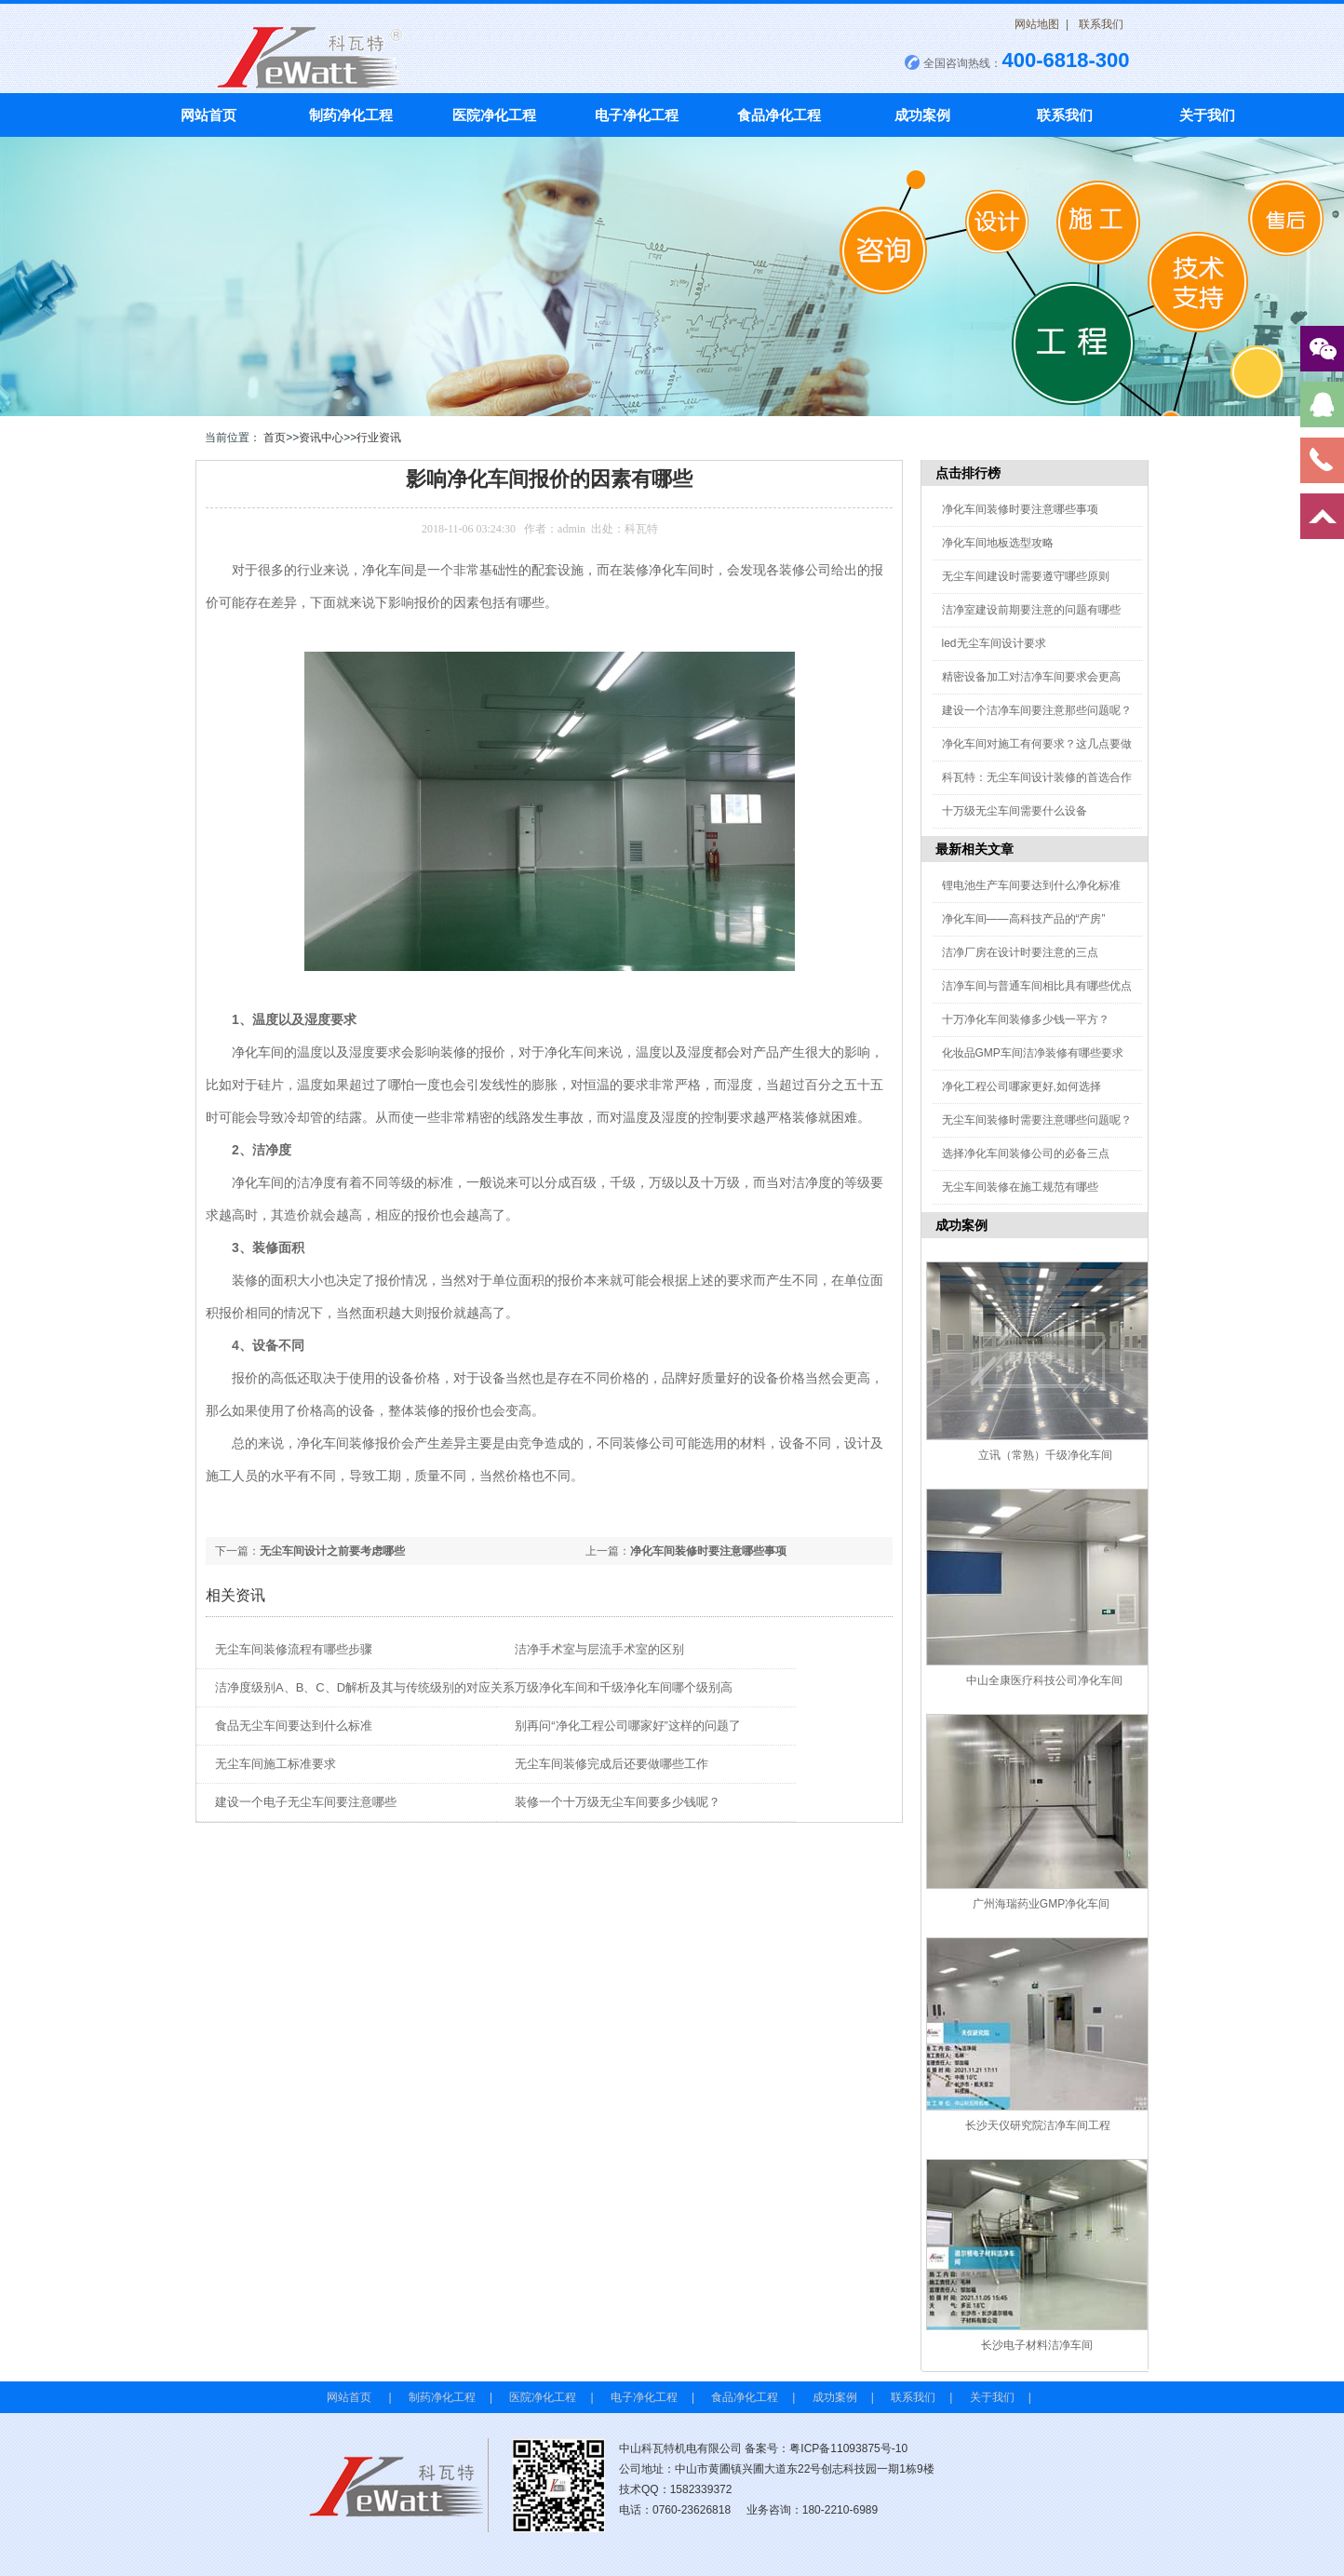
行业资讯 (378, 437)
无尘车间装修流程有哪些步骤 (293, 1649)
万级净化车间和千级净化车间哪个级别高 (623, 1687)
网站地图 (1037, 24)
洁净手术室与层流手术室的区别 (599, 1649)
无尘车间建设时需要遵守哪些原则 (1025, 576)
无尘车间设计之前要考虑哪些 (332, 1551)
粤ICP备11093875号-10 (848, 2448)
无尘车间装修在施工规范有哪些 (1020, 1187)
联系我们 (1101, 24)
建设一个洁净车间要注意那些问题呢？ (1037, 710)
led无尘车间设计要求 (994, 643)
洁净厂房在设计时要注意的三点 (1020, 952)
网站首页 (208, 115)
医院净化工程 (494, 115)
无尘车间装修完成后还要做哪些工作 (611, 1764)
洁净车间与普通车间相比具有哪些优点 (1037, 985)
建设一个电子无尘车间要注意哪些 (305, 1802)
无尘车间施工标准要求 (275, 1764)
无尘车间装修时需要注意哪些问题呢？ (1037, 1119)
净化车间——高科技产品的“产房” (1024, 918)
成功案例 (922, 115)
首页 (274, 437)
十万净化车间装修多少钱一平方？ (1025, 1019)
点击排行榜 (968, 472)
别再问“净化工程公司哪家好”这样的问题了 (628, 1726)
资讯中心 (321, 437)
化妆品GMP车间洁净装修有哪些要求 (1032, 1052)
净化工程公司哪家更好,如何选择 (1021, 1086)
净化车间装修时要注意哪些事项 (708, 1551)
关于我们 (1207, 115)
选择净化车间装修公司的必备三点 (1025, 1153)
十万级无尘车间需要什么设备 (1014, 810)
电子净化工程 (637, 115)
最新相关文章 (974, 849)
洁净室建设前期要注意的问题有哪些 (1031, 609)
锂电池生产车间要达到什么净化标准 (1031, 885)
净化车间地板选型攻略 (998, 542)
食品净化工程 (779, 115)
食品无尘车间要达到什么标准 (293, 1726)
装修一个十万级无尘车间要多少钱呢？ (617, 1802)
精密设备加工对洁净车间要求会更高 (1031, 676)
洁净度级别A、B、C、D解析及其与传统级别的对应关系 (365, 1687)
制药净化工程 (351, 115)
